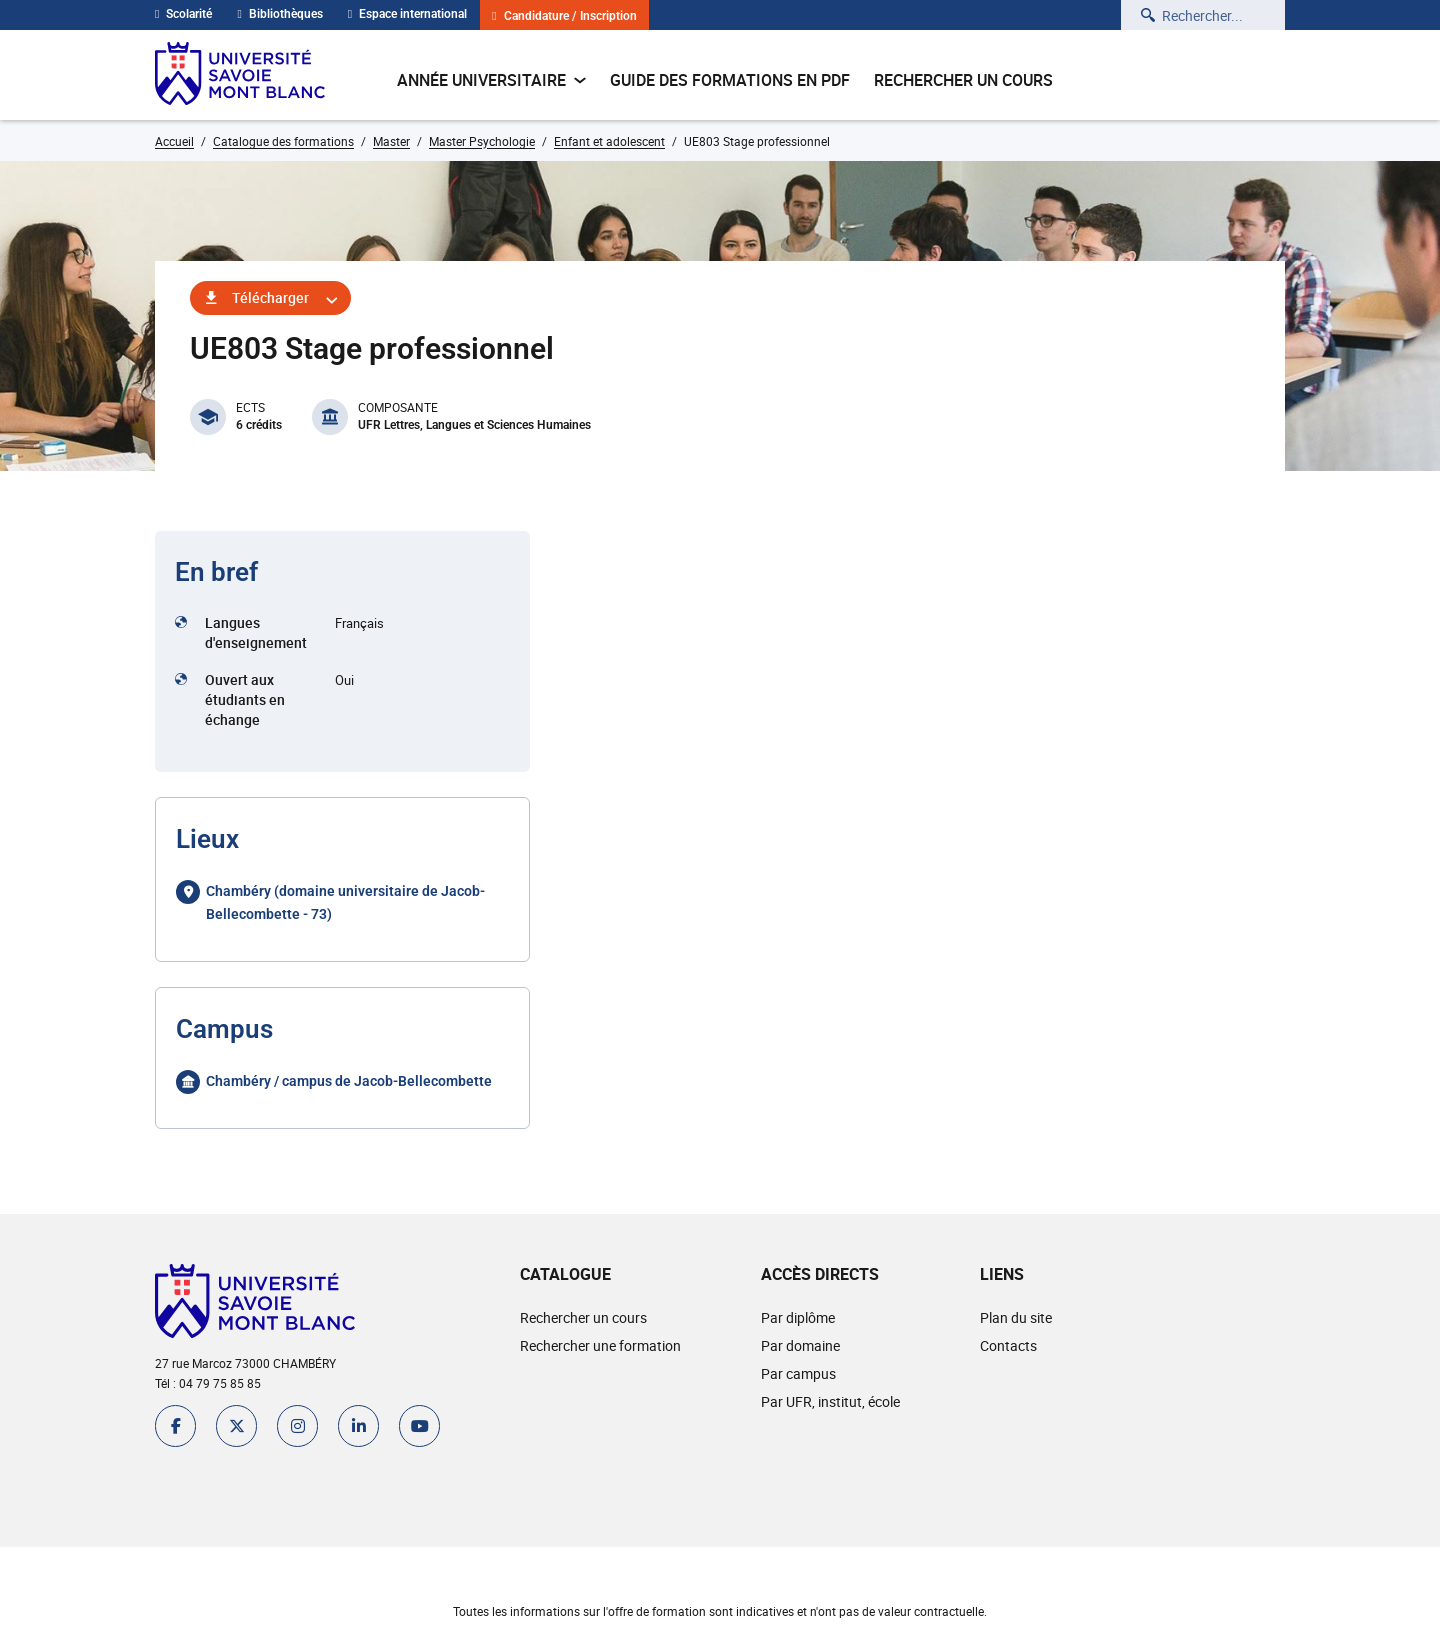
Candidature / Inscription (564, 16)
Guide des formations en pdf (730, 80)
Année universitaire (491, 80)
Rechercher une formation (600, 1345)
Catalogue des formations (283, 141)
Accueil (174, 141)
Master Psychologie (482, 141)
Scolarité (183, 14)
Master (391, 141)
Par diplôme (798, 1317)
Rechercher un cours (963, 80)
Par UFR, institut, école (830, 1401)
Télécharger (270, 297)
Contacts (1008, 1345)
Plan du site (1016, 1317)
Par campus (798, 1373)
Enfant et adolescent (609, 141)
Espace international (407, 14)
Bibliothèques (279, 14)
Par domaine (800, 1345)
